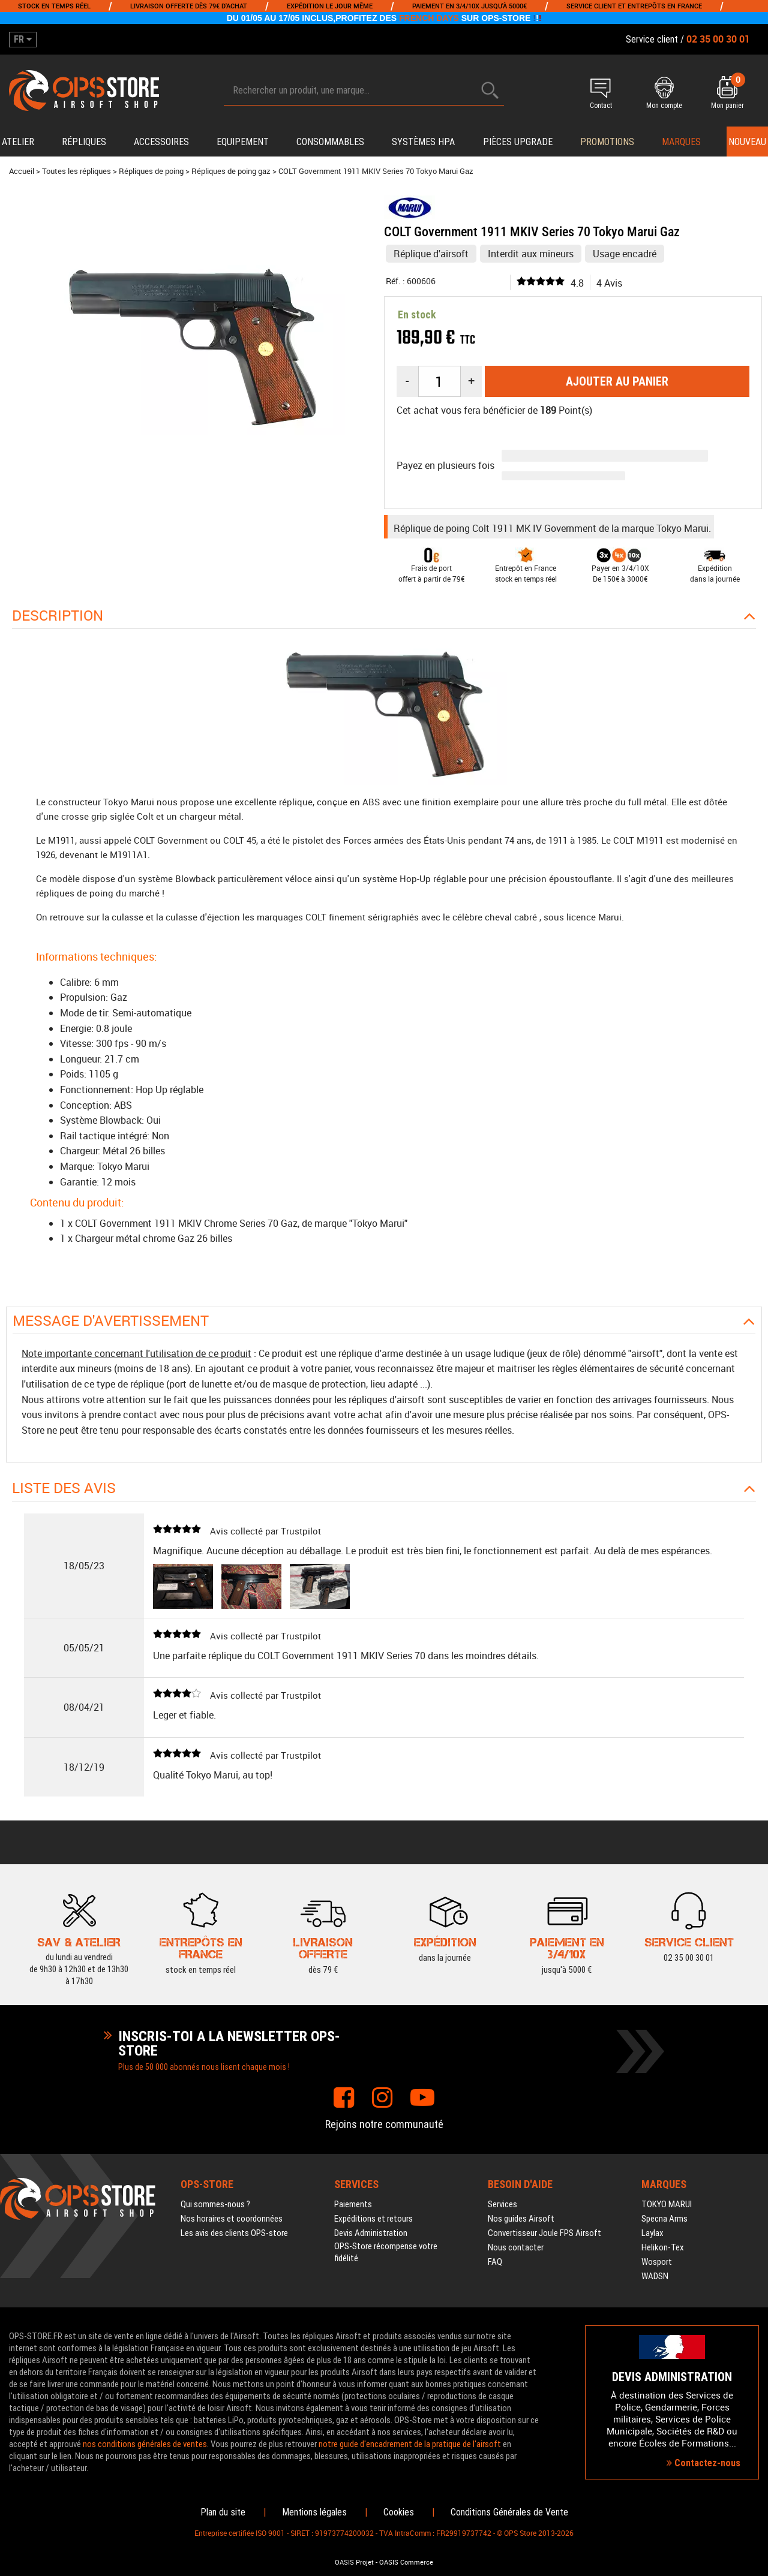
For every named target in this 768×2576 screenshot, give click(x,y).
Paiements (353, 2204)
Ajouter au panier (617, 381)
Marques (681, 142)
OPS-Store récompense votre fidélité (385, 2252)
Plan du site (222, 2512)
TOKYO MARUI (666, 2204)
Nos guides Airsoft (521, 2218)
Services (502, 2204)
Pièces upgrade (518, 142)
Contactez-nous (703, 2463)
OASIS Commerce (406, 2562)
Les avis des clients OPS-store (234, 2233)
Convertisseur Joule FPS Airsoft (544, 2233)
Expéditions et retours (373, 2218)
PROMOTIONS (607, 142)
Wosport (656, 2261)
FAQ (495, 2261)
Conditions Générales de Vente (509, 2512)
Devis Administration (370, 2233)
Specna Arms (664, 2218)
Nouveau (747, 142)
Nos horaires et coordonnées (232, 2218)
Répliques (84, 142)
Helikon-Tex (662, 2247)
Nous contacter (516, 2247)
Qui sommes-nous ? (215, 2204)
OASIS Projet (354, 2562)
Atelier (18, 142)
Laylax (652, 2233)
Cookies (398, 2512)
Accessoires (161, 142)
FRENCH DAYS (429, 18)
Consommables (330, 142)
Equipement (243, 142)
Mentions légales (314, 2512)
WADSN (654, 2276)
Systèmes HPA (423, 142)
